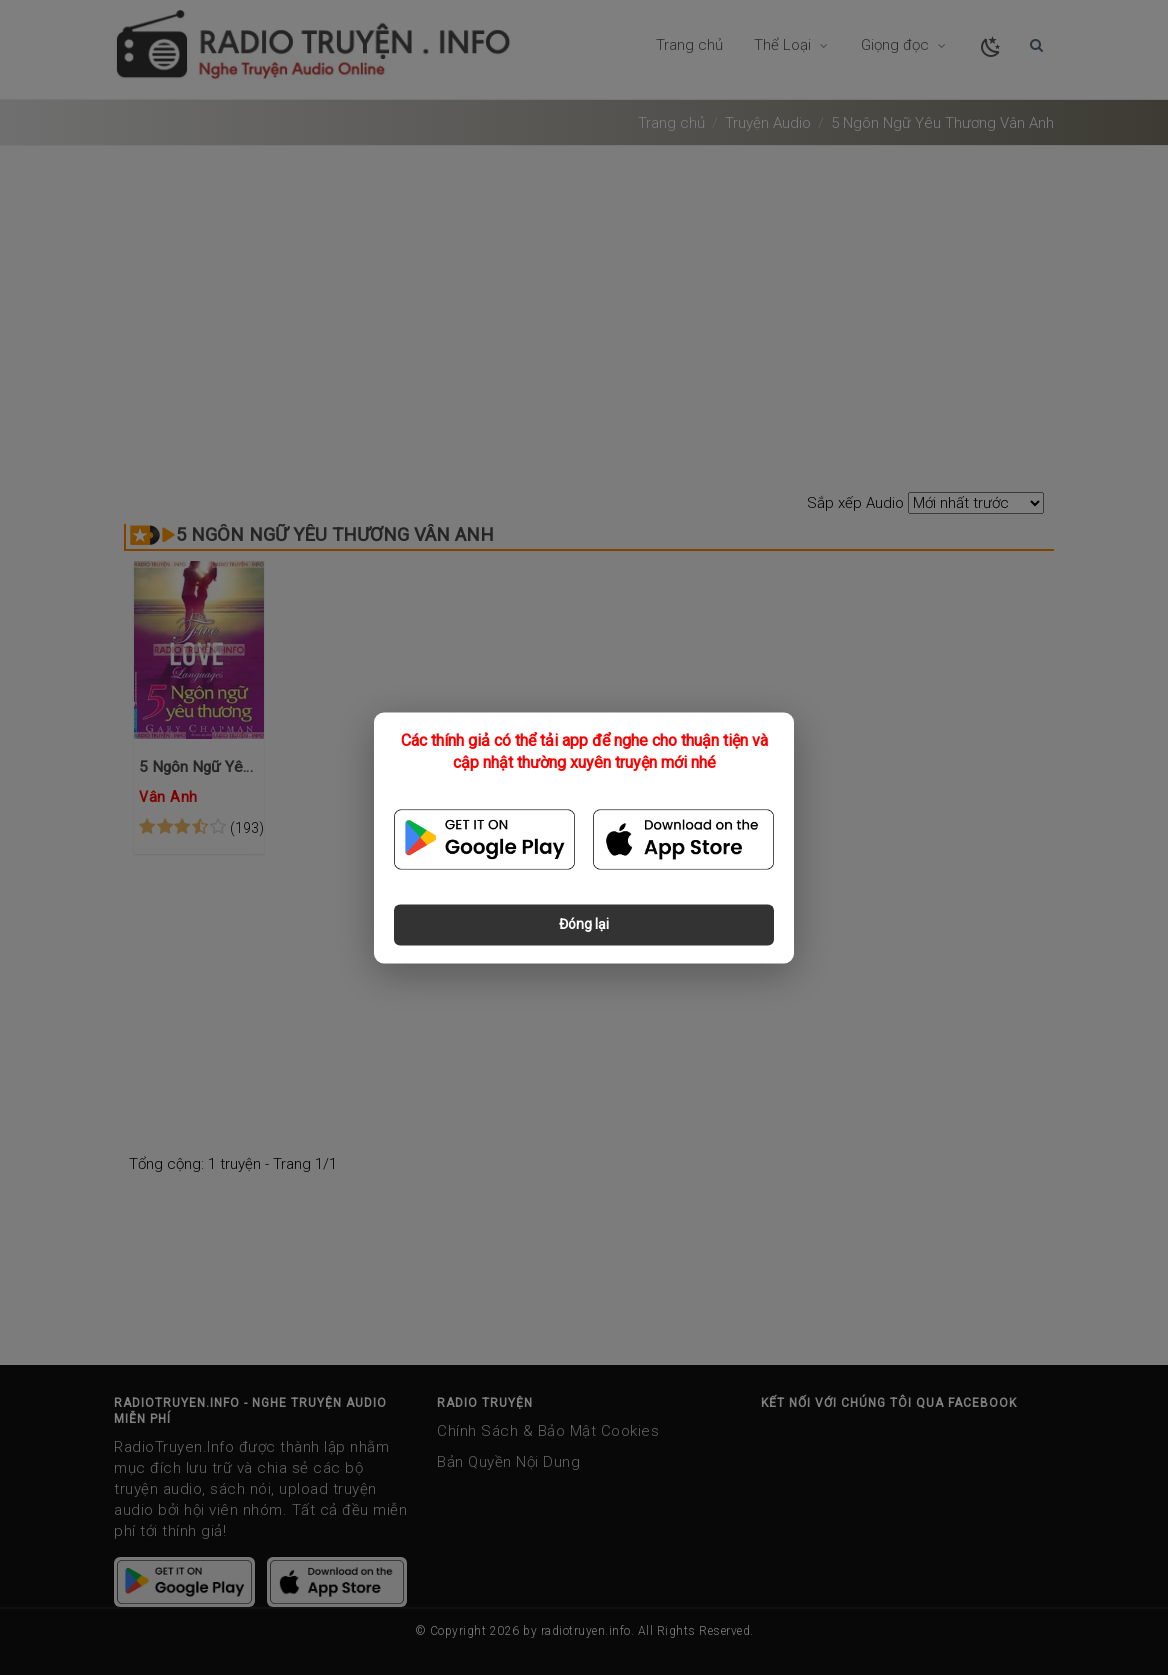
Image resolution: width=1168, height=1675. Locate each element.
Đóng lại (584, 924)
